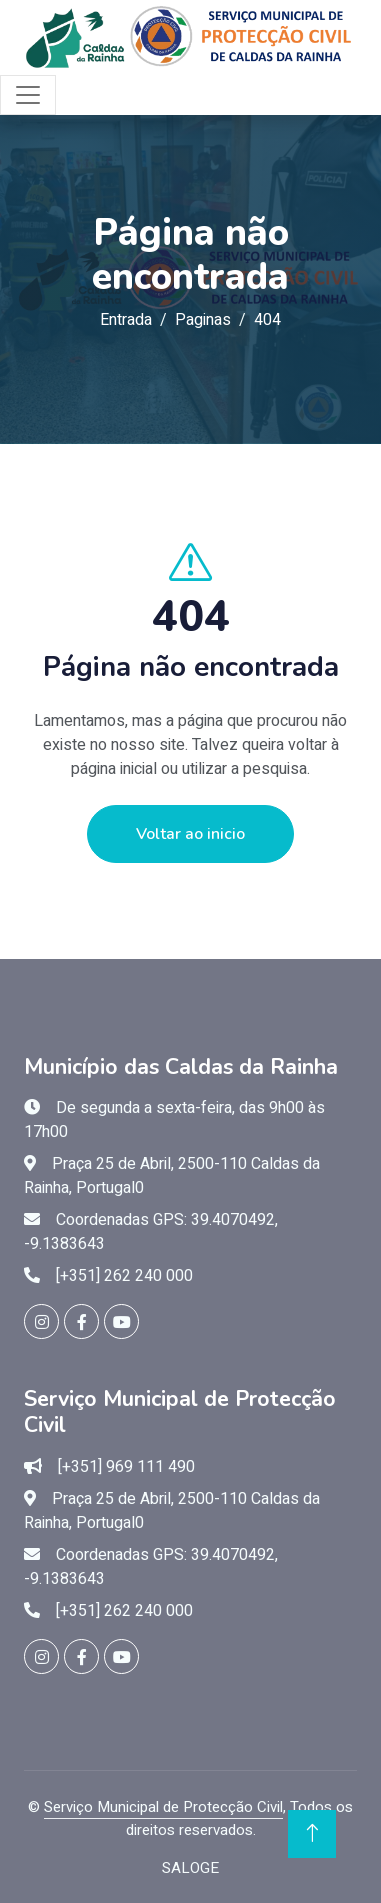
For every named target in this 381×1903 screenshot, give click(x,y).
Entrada (126, 320)
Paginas (203, 320)
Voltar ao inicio (190, 834)
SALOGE (190, 1868)
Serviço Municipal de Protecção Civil (163, 1807)
